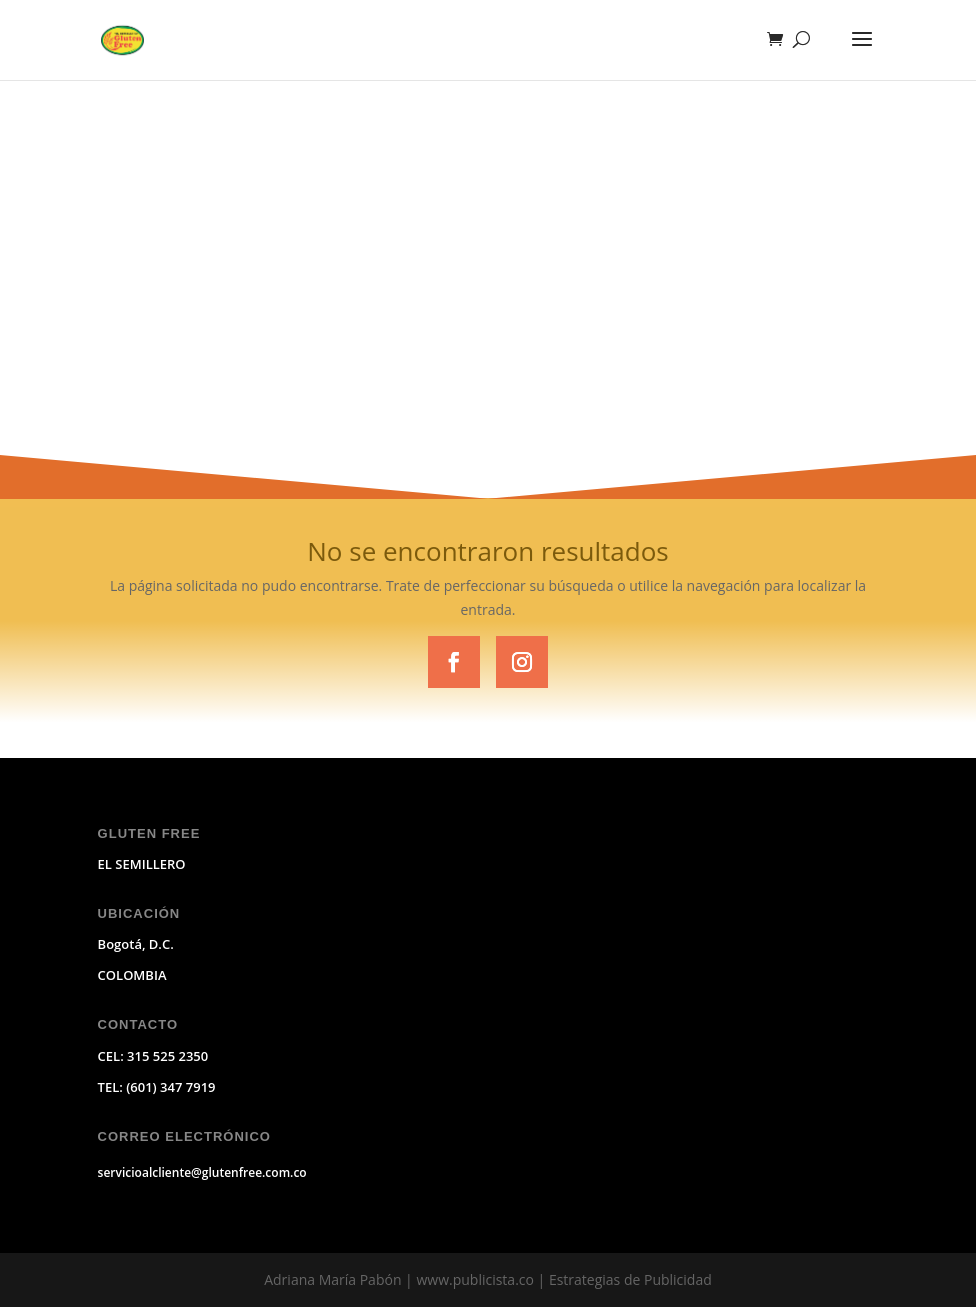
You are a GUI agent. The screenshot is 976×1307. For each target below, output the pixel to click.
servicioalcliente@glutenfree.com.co (202, 1172)
